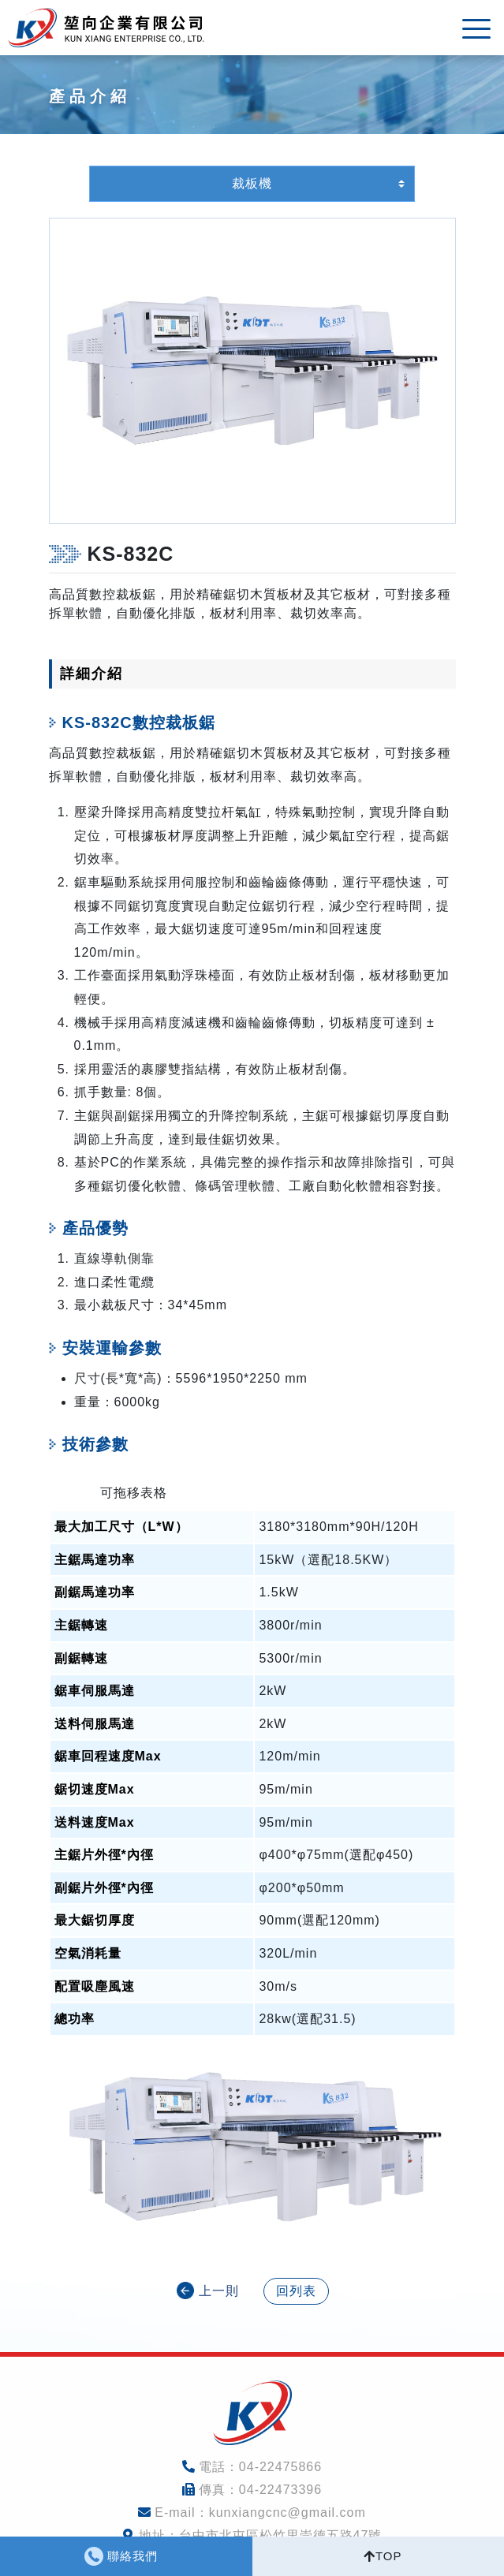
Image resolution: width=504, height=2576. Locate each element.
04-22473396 (280, 2489)
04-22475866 (280, 2466)
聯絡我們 (132, 2556)
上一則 (219, 2291)
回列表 (296, 2291)
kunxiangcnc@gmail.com (287, 2512)
